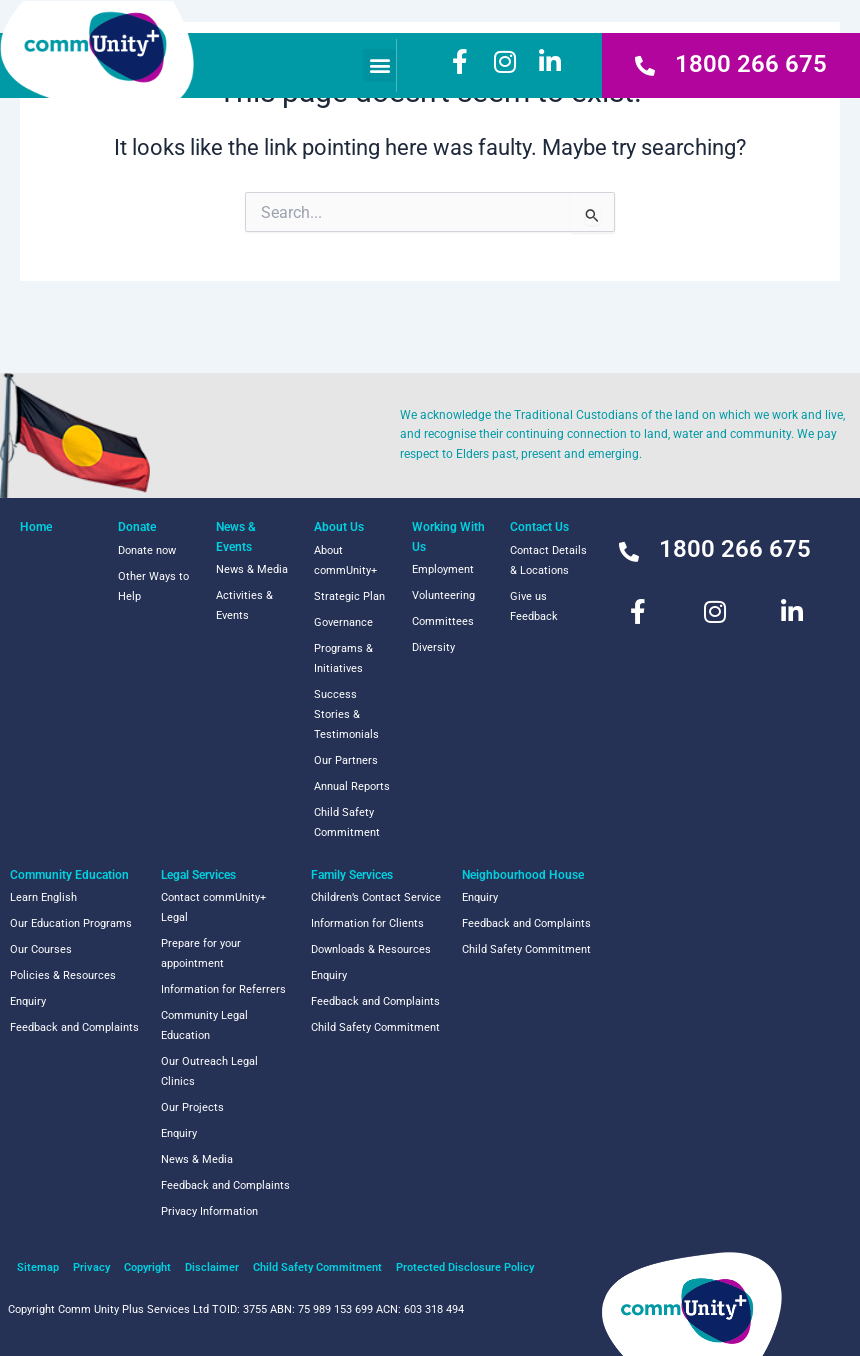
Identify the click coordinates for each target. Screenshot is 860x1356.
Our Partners (346, 760)
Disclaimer (212, 1267)
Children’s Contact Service (376, 897)
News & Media (252, 569)
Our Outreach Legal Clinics (209, 1071)
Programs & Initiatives (343, 658)
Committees (443, 621)
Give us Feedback (534, 606)
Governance (343, 622)
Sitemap (38, 1267)
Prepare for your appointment (201, 953)
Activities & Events (244, 605)
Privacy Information (209, 1211)
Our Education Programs (71, 923)
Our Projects (192, 1107)
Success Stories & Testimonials (346, 714)
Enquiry (28, 1001)
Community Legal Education (204, 1025)
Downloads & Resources (371, 949)
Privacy (91, 1267)
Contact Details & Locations (548, 560)
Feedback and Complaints (74, 1027)
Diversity (433, 647)
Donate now (147, 550)
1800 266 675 (751, 64)
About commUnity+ (345, 560)
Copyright (147, 1267)
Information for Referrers (223, 989)
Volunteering (443, 595)
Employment (443, 569)
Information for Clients (367, 923)
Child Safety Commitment (347, 822)
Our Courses (41, 949)
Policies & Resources (63, 975)
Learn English (43, 897)
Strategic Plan (349, 596)
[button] (379, 65)
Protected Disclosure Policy (465, 1267)
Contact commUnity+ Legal (213, 907)
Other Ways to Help (153, 586)
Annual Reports (352, 786)
